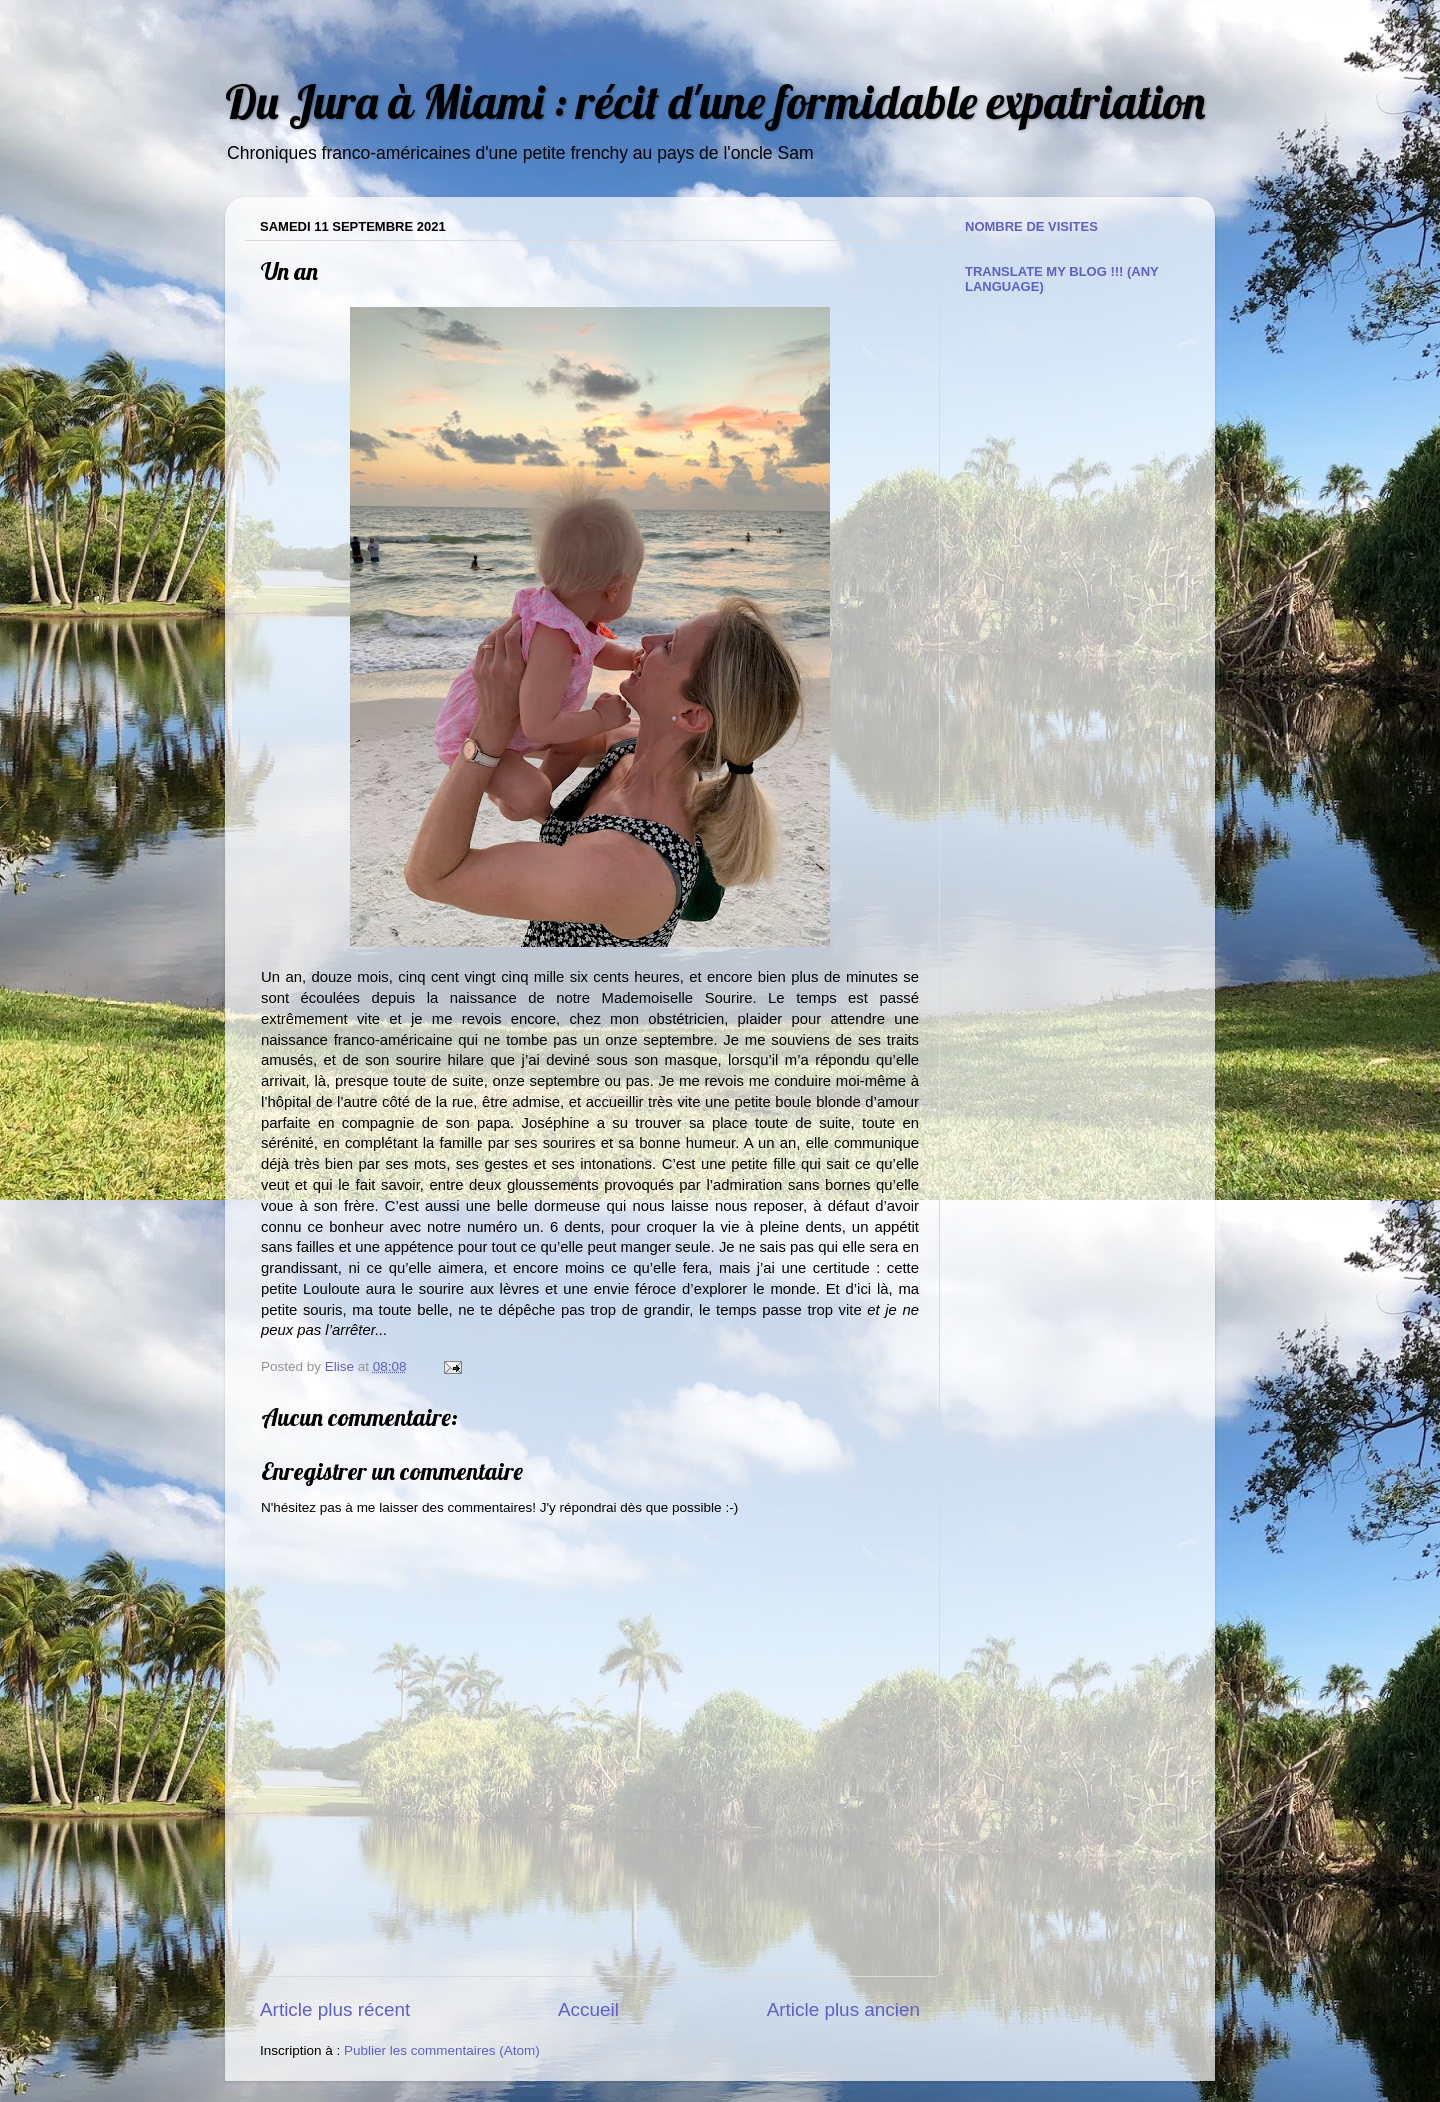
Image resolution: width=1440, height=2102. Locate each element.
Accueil (588, 2009)
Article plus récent (335, 2009)
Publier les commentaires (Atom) (442, 2050)
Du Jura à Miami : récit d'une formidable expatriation (715, 101)
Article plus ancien (843, 2009)
